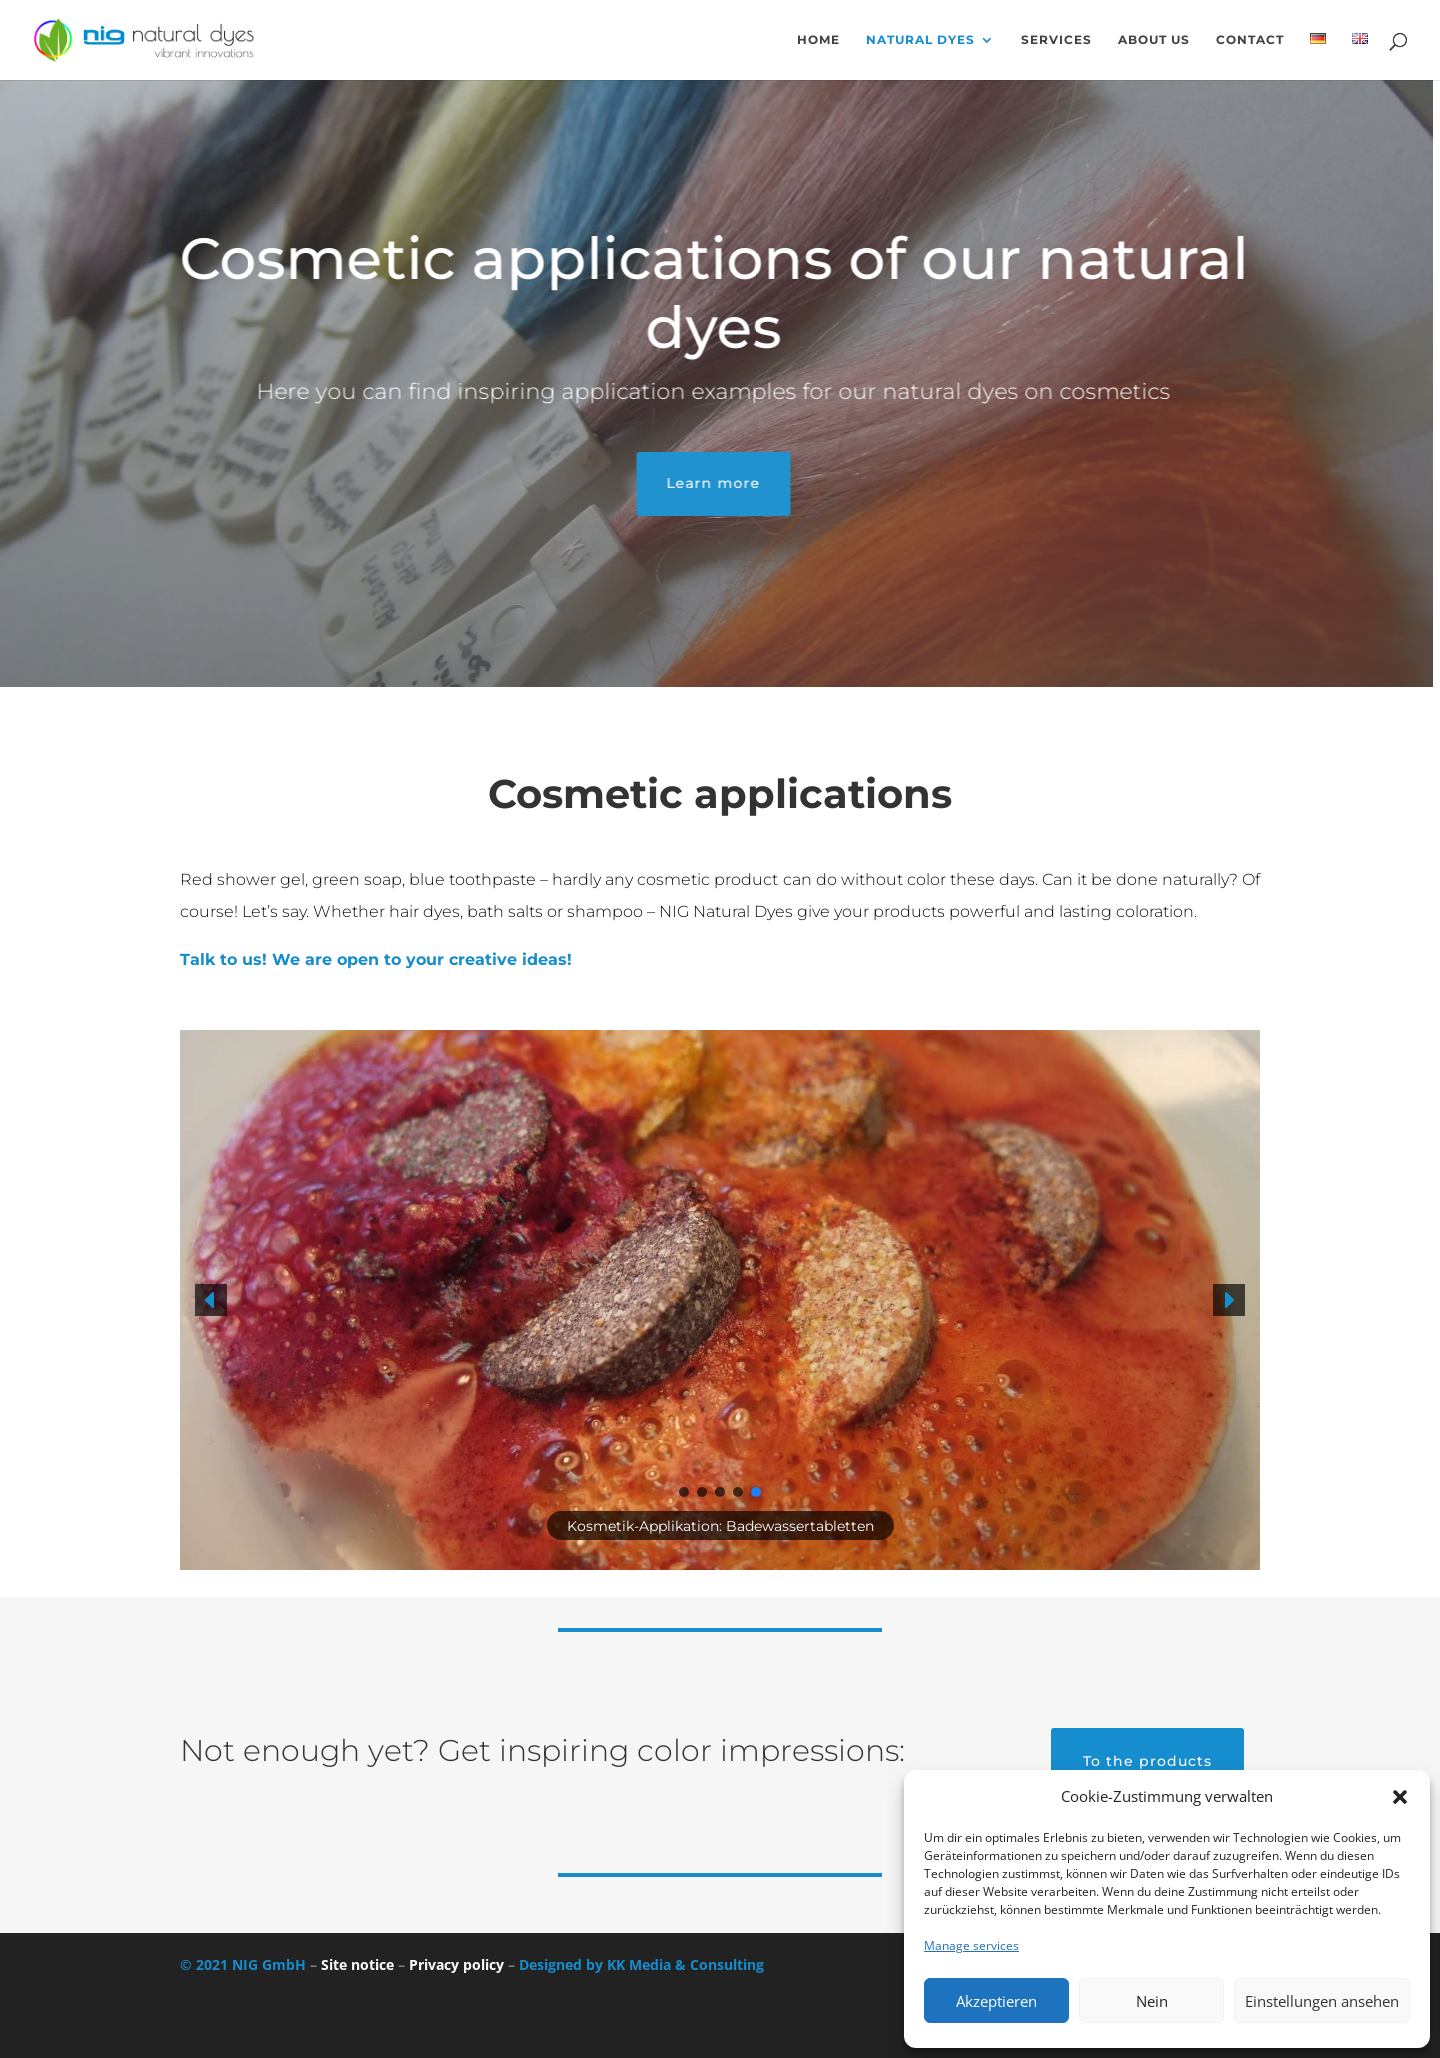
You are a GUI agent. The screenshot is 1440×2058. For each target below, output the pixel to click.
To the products (1147, 1761)
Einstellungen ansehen (1322, 2001)
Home (818, 40)
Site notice (357, 1964)
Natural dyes (920, 40)
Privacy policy (456, 1964)
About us (1154, 40)
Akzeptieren (996, 2001)
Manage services (971, 1945)
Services (1056, 40)
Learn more (680, 483)
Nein (1152, 2001)
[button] (1400, 1797)
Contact (1250, 40)
